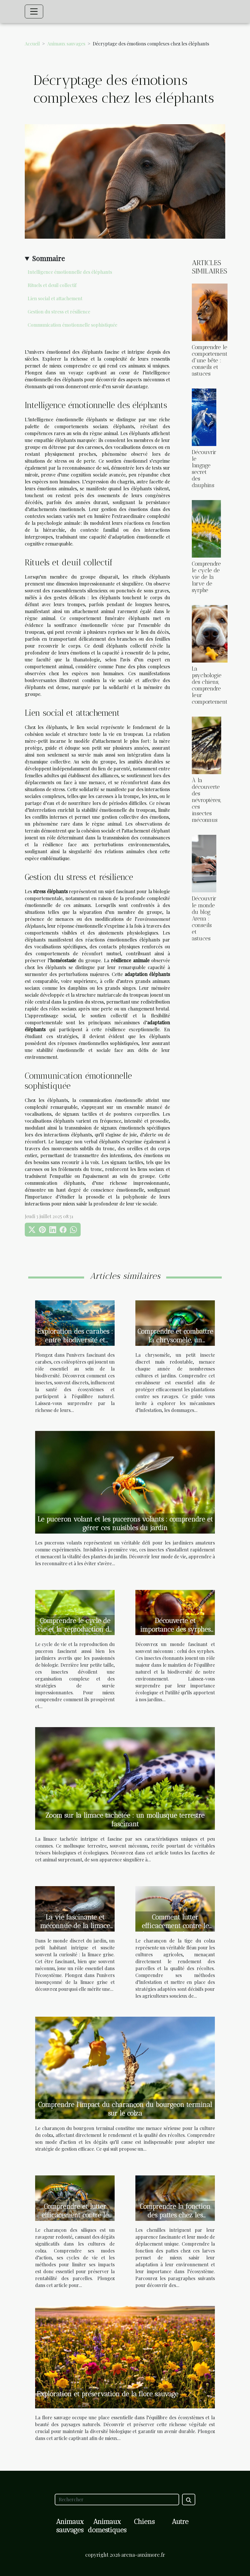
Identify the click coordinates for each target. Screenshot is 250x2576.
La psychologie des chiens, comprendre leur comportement (210, 685)
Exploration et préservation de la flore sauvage (107, 2394)
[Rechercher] (117, 2499)
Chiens (144, 2521)
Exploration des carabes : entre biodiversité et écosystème (75, 1340)
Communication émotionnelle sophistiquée (72, 325)
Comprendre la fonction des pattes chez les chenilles (175, 2215)
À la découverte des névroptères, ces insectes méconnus (206, 800)
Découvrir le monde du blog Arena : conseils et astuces (204, 918)
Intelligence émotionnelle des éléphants (70, 272)
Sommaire (48, 258)
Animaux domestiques (107, 2525)
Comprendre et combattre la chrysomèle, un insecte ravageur (175, 1340)
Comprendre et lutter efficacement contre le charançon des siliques (75, 2215)
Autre (180, 2521)
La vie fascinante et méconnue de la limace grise (75, 1925)
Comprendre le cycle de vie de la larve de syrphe (206, 577)
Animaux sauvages (66, 44)
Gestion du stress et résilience (59, 312)
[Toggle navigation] (34, 11)
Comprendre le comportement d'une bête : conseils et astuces (210, 360)
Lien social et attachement (55, 298)
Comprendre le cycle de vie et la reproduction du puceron (75, 1629)
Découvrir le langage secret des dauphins (204, 469)
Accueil (32, 44)
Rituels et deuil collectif (52, 285)
